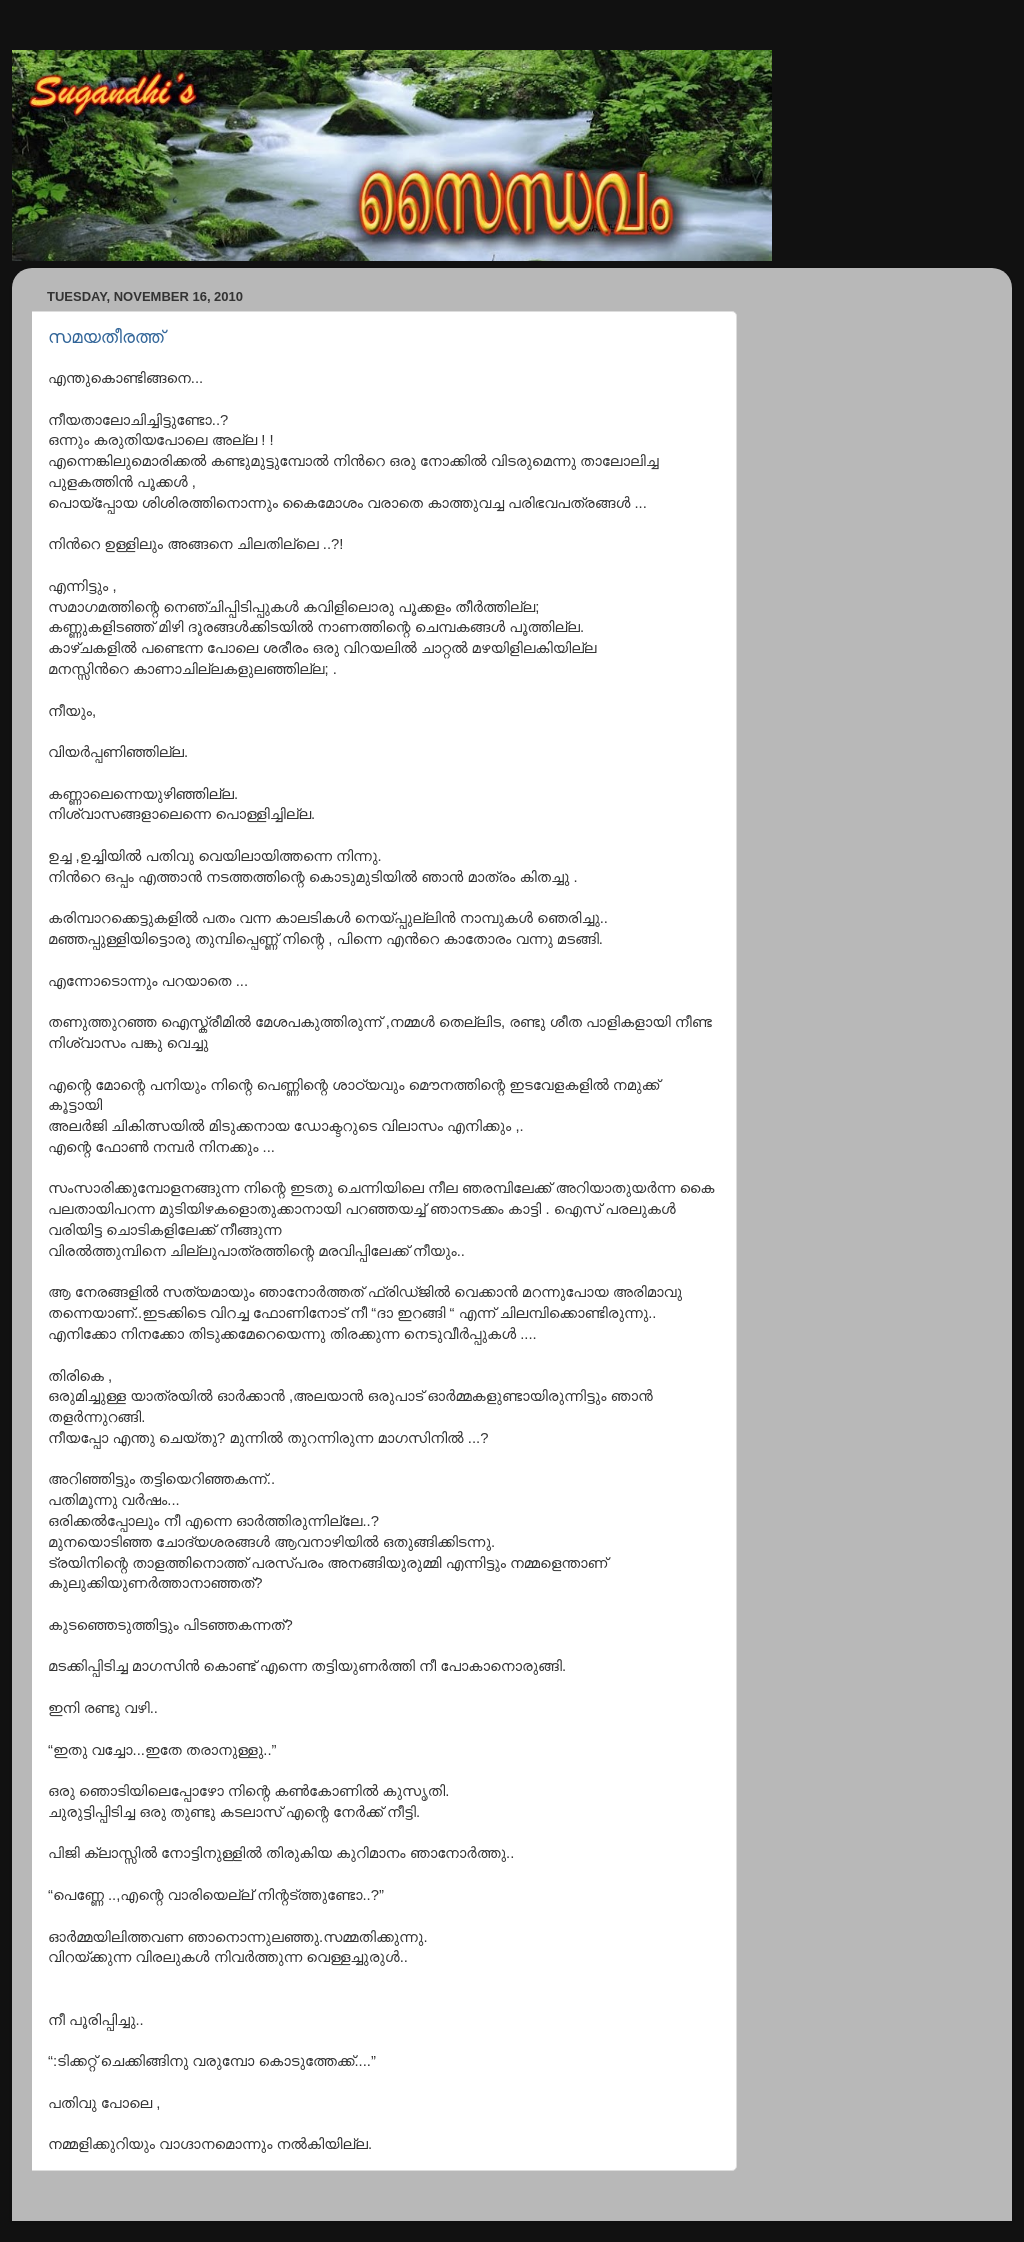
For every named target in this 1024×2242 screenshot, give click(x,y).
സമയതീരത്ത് (106, 337)
